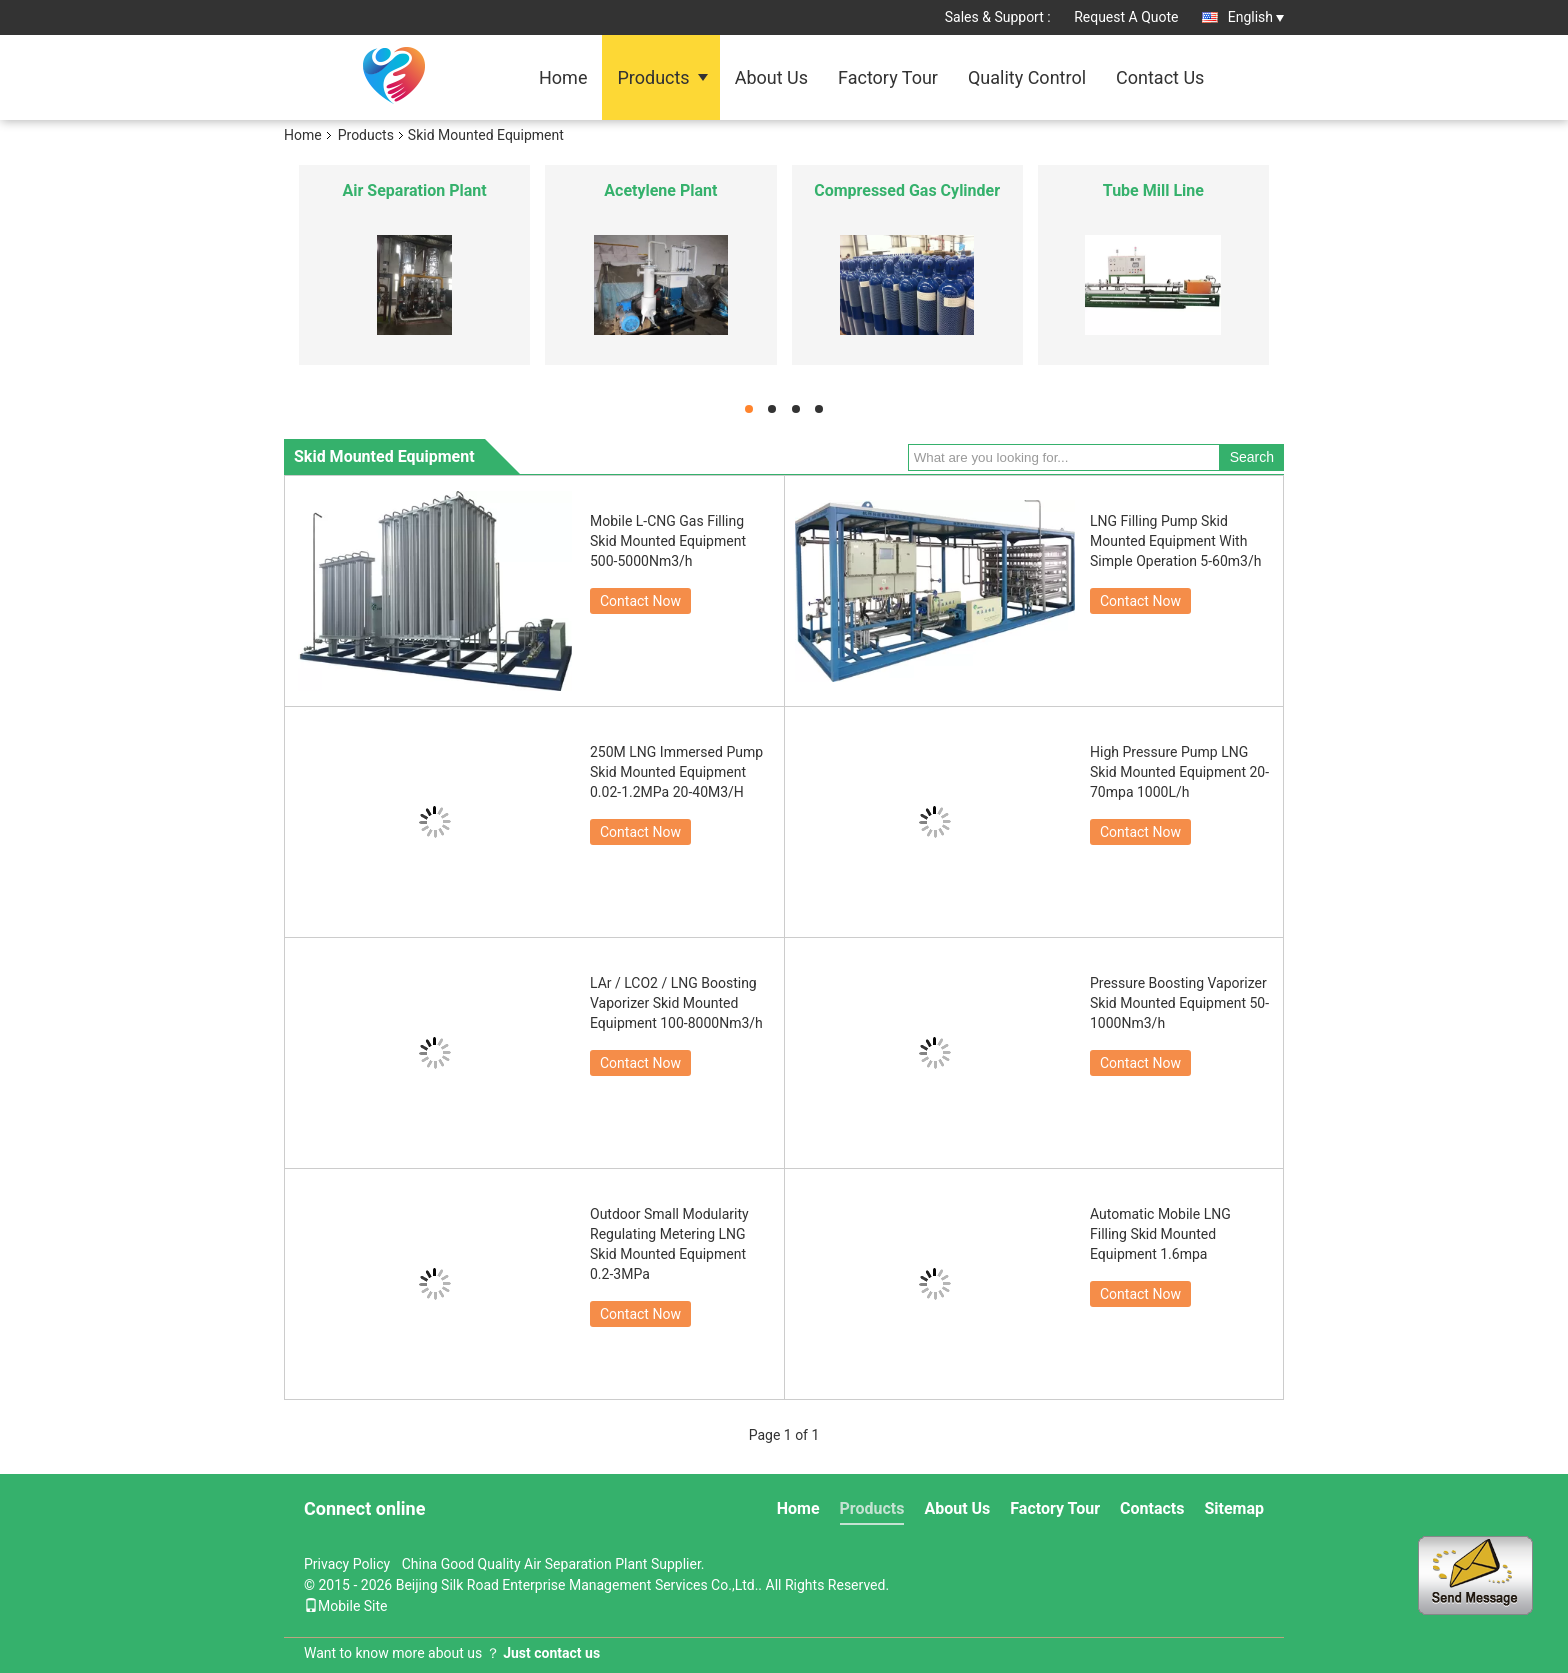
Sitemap (1234, 1508)
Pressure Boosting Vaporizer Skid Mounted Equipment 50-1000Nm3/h (1179, 1003)
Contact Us (1160, 77)
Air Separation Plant (415, 190)
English (1256, 17)
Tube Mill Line (1153, 190)
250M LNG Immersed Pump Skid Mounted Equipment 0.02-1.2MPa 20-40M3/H (676, 772)
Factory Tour (888, 77)
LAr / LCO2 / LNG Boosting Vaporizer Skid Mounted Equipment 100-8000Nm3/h (676, 1003)
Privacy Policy (347, 1564)
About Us (771, 77)
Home (563, 77)
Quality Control (1027, 77)
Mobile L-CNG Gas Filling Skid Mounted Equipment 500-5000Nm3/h (668, 541)
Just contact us (551, 1653)
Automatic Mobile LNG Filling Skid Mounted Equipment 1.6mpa (1160, 1234)
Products (653, 77)
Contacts (1152, 1508)
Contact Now (640, 601)
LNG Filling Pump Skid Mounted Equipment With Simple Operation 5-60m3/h (1175, 541)
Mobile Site (346, 1606)
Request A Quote (1126, 17)
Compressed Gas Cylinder (907, 190)
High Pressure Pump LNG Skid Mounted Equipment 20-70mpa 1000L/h (1179, 772)
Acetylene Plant (660, 190)
